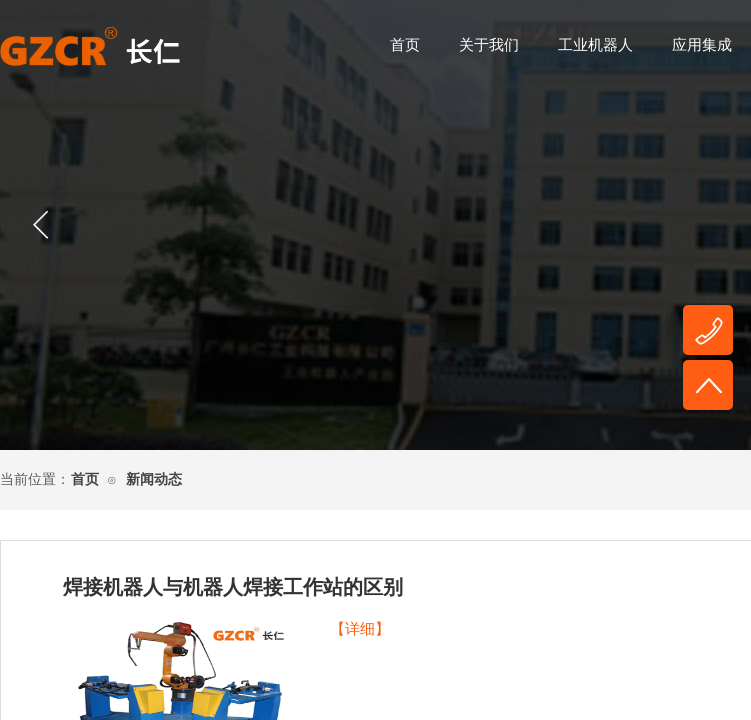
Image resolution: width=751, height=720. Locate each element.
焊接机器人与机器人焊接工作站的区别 (233, 587)
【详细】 (360, 629)
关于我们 (489, 45)
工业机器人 (595, 45)
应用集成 (702, 45)
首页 (405, 45)
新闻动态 (154, 479)
